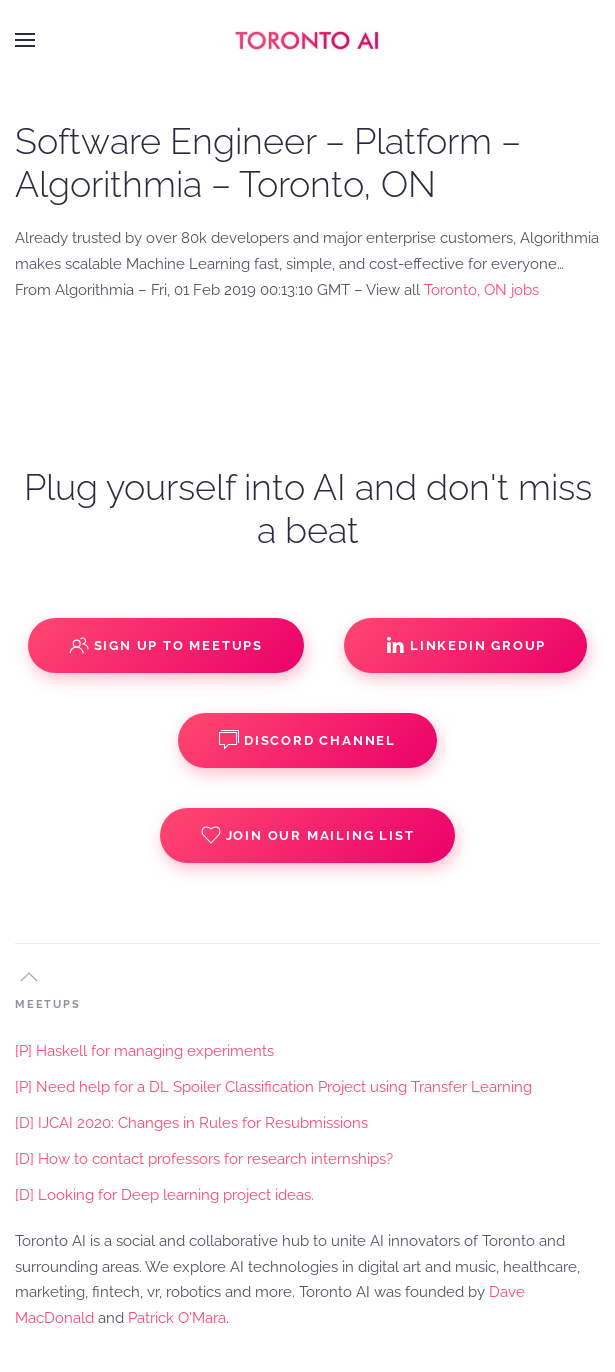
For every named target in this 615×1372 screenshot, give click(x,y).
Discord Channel (307, 740)
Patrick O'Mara (177, 1318)
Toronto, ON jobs (481, 290)
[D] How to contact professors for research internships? (204, 1159)
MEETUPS (48, 1004)
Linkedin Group (465, 645)
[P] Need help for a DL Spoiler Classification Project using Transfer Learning (273, 1087)
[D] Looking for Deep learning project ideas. (164, 1195)
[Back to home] (308, 40)
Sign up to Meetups (166, 645)
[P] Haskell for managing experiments (144, 1051)
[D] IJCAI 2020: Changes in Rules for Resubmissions (191, 1123)
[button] (25, 40)
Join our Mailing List (308, 835)
